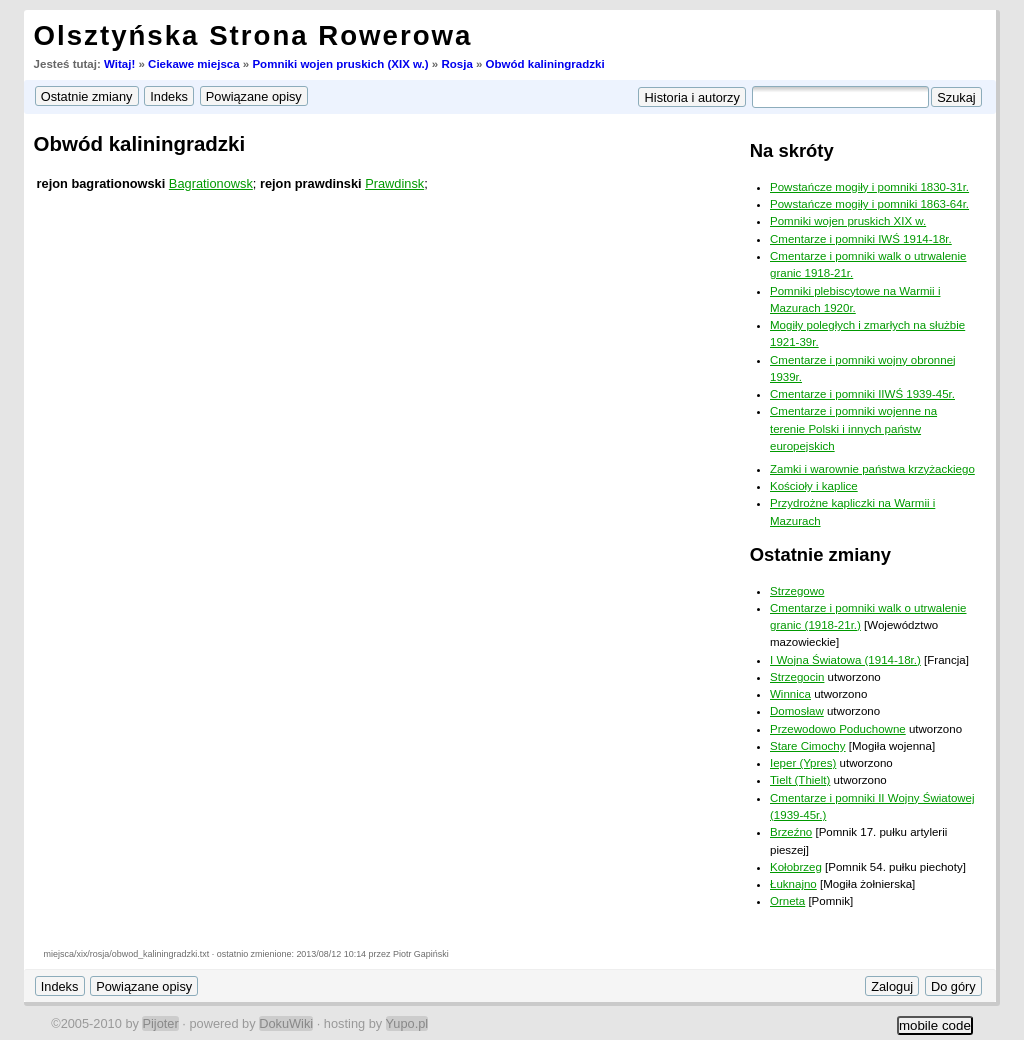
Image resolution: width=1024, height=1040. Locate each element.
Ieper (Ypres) (803, 763)
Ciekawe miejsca (194, 64)
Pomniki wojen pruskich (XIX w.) (340, 64)
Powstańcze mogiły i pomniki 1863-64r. (869, 204)
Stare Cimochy (808, 746)
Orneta (787, 901)
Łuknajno (793, 884)
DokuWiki (286, 1023)
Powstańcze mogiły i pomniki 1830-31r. (869, 187)
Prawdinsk (394, 183)
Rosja (456, 64)
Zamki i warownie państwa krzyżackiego (872, 469)
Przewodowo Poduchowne (838, 729)
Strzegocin (797, 677)
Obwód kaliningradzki (545, 64)
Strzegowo (797, 591)
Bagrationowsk (211, 183)
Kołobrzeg (796, 867)
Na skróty (792, 150)
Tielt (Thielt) (800, 780)
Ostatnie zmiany (820, 554)
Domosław (797, 711)
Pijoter (160, 1023)
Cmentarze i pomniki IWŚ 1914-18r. (861, 239)
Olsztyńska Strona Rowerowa (253, 35)
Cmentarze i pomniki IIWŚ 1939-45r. (862, 394)
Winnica (790, 694)
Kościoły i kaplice (814, 486)
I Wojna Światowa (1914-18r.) (845, 660)
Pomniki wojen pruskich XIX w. (848, 221)
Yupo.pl (407, 1023)
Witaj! (119, 64)
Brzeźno (791, 832)
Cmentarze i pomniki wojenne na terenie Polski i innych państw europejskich (853, 428)
